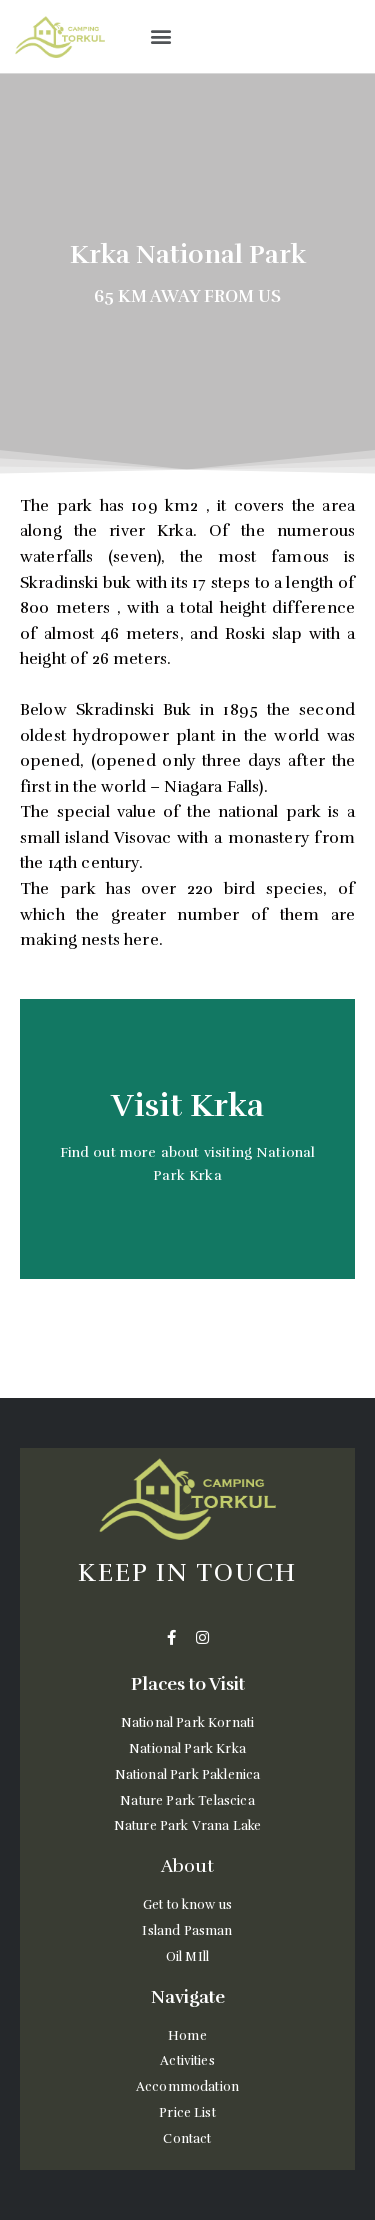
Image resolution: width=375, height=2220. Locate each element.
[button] (160, 36)
